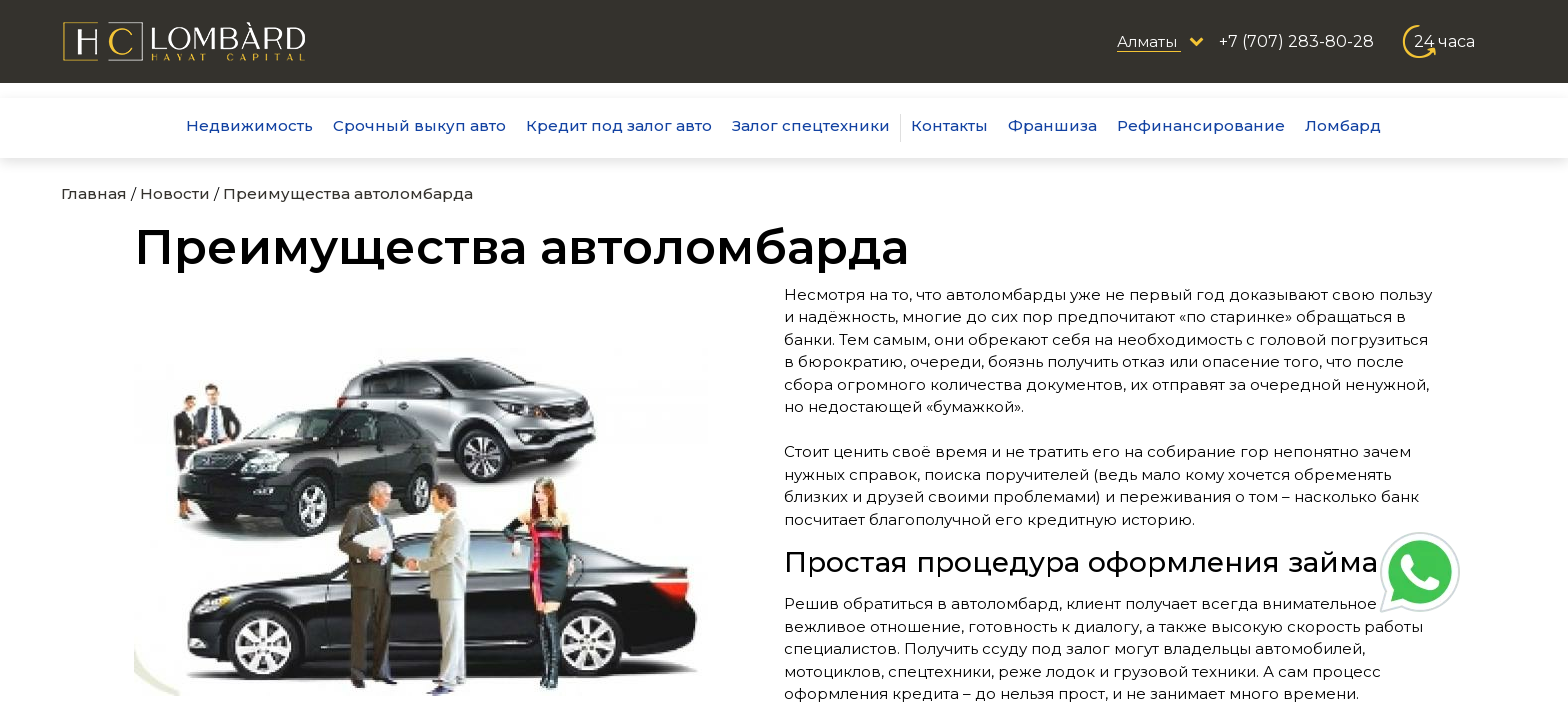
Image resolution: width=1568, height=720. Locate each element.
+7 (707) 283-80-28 (1296, 41)
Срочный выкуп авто (419, 125)
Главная (94, 193)
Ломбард (1343, 125)
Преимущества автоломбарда (348, 193)
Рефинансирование (1201, 125)
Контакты (949, 125)
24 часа (1444, 41)
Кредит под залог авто (619, 125)
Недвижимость (249, 125)
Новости (175, 193)
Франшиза (1052, 125)
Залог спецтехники (811, 125)
